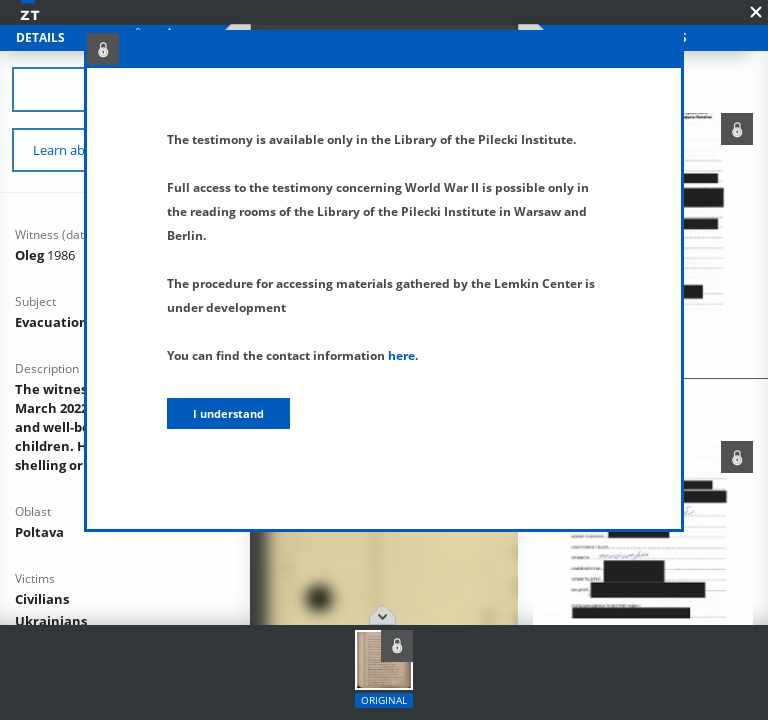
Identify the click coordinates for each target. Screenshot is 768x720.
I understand (228, 413)
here (401, 355)
